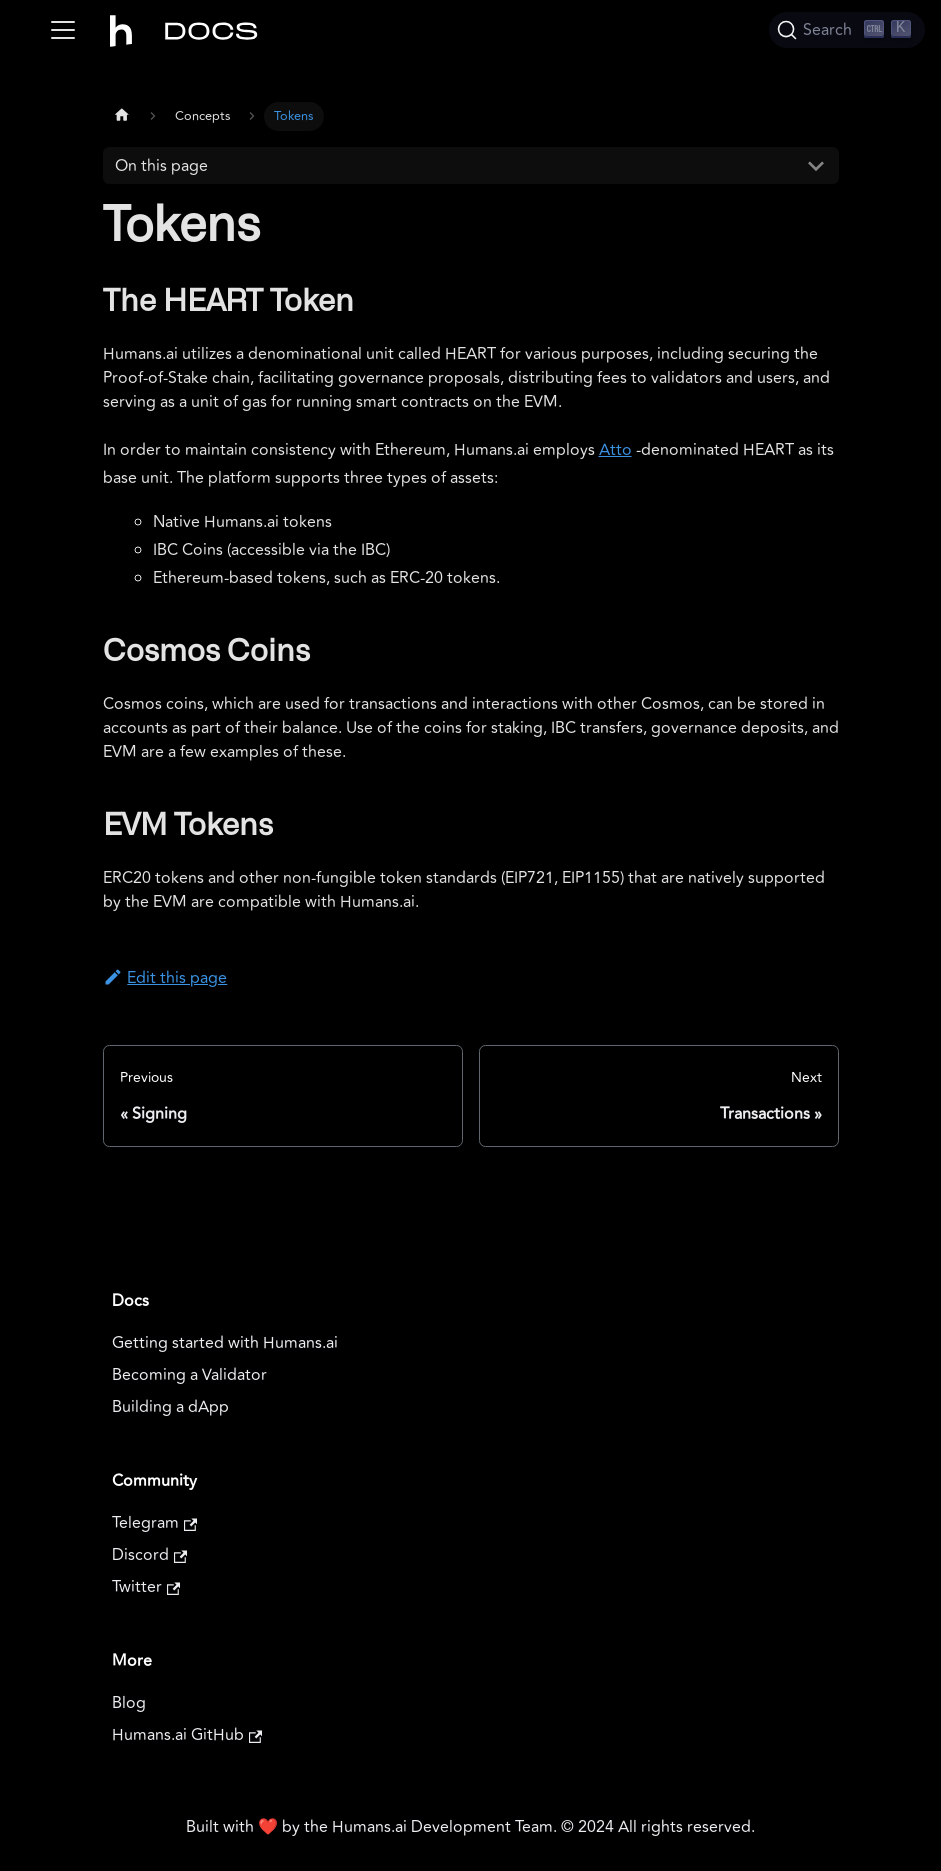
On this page (161, 166)
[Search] (847, 30)
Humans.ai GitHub (187, 1735)
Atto (615, 450)
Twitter (146, 1587)
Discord (149, 1555)
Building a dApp (170, 1407)
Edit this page (165, 978)
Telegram (154, 1523)
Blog (129, 1703)
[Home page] (122, 114)
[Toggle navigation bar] (63, 30)
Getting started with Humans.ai (225, 1343)
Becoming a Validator (189, 1375)
